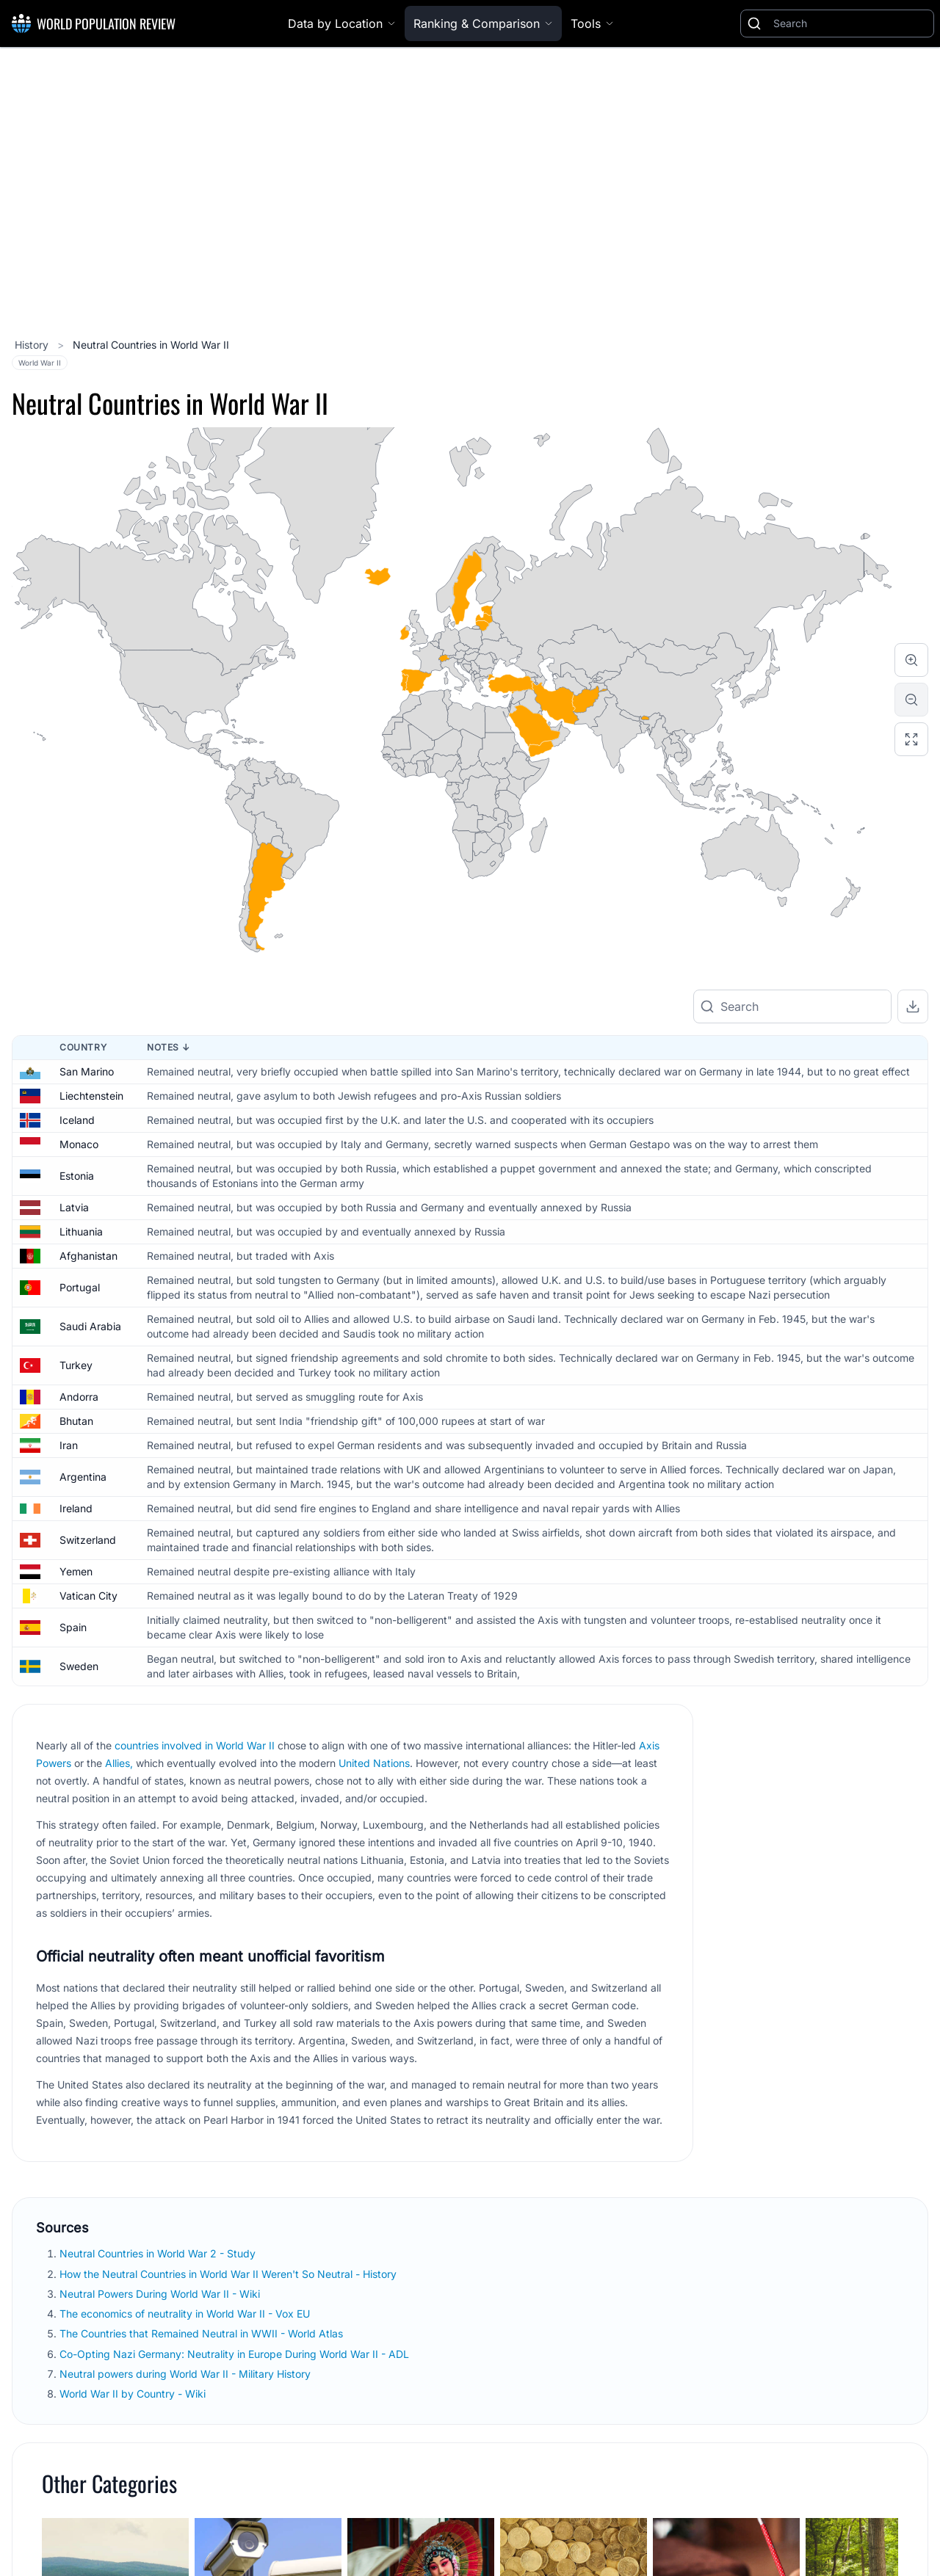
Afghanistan (88, 1255)
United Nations (374, 1763)
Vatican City (88, 1595)
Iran (68, 1445)
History (33, 344)
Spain (73, 1627)
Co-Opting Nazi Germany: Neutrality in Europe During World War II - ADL (235, 2354)
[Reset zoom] (911, 739)
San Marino (86, 1071)
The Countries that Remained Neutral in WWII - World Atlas (202, 2333)
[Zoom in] (911, 660)
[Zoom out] (911, 699)
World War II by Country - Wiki (134, 2393)
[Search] (850, 23)
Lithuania (81, 1231)
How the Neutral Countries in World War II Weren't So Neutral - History (229, 2274)
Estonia (76, 1175)
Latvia (74, 1207)
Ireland (76, 1508)
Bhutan (76, 1421)
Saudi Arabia (90, 1326)
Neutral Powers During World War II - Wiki (161, 2293)
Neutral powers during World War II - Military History (186, 2374)
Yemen (76, 1571)
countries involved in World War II (195, 1745)
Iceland (77, 1120)
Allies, (119, 1763)
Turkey (76, 1365)
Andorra (78, 1396)
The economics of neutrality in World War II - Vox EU (186, 2313)
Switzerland (87, 1540)
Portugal (79, 1287)
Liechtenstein (91, 1095)
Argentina (82, 1476)
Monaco (78, 1144)
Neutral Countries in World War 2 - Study (158, 2253)
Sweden (78, 1666)
